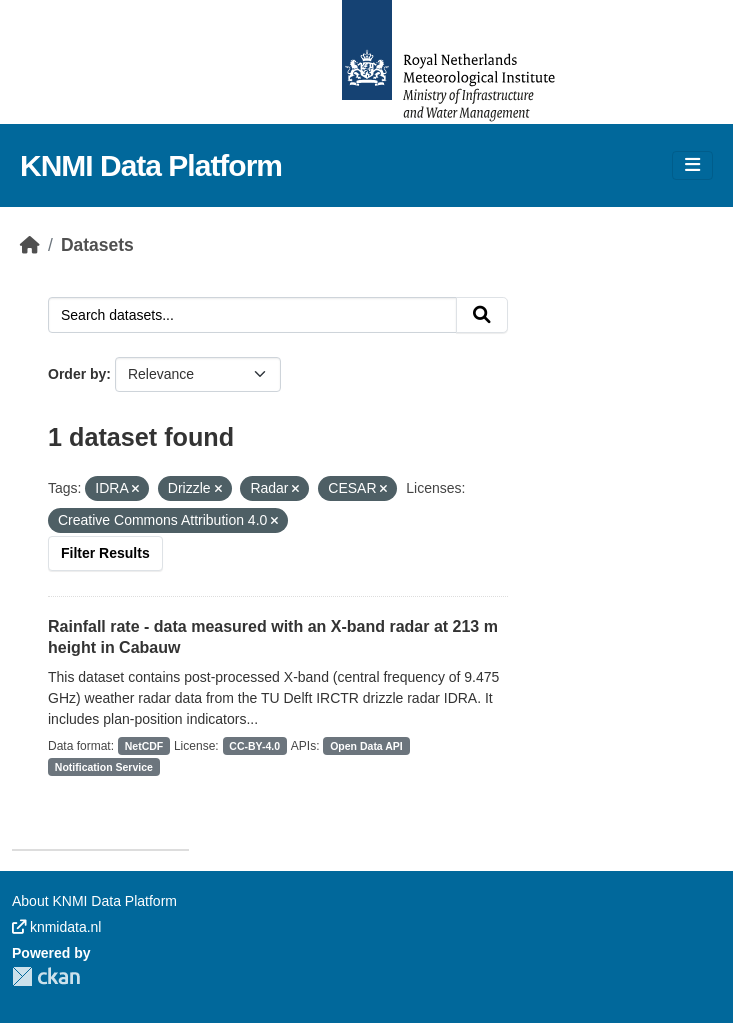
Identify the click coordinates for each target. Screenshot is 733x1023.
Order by (77, 374)
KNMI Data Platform (151, 165)
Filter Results (105, 553)
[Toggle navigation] (692, 165)
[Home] (30, 245)
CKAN (46, 976)
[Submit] (482, 315)
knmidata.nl (56, 927)
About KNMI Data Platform (94, 901)
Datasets (97, 245)
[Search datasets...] (252, 315)
